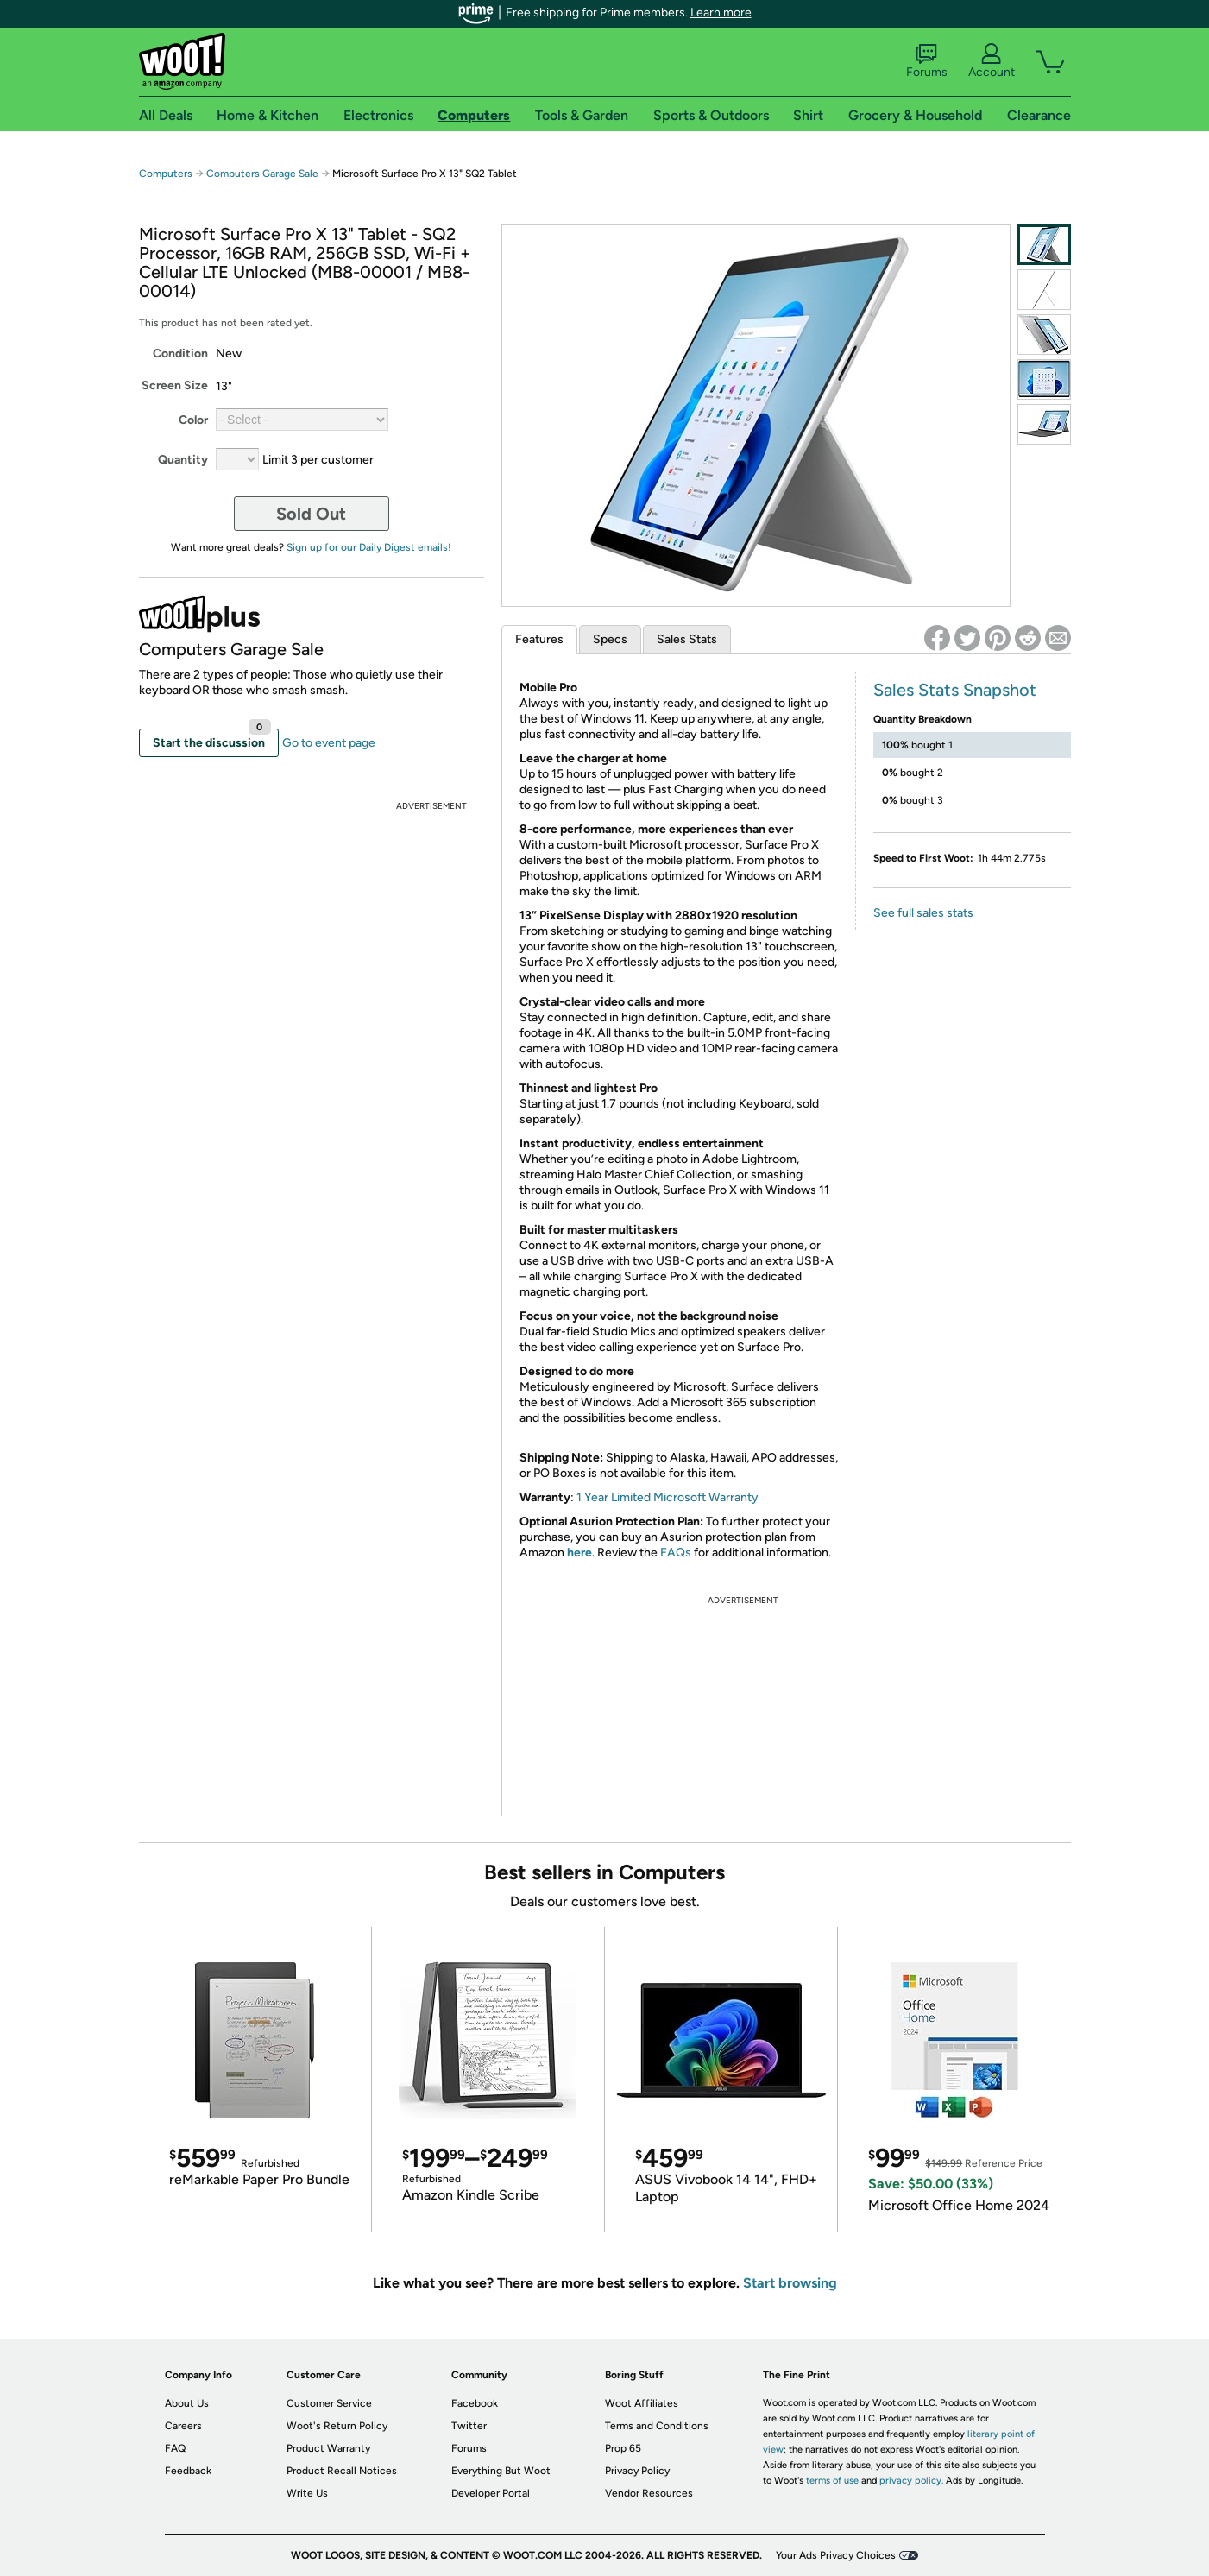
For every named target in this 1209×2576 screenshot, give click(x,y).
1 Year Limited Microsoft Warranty (667, 1497)
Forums (927, 61)
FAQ (175, 2448)
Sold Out (311, 513)
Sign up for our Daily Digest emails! (369, 547)
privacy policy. (911, 2480)
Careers (183, 2426)
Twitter (469, 2426)
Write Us (307, 2493)
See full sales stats (923, 913)
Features (539, 639)
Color (193, 420)
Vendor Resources (649, 2493)
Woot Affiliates (641, 2403)
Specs (610, 639)
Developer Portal (490, 2493)
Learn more (721, 12)
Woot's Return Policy (337, 2426)
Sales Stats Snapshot (954, 689)
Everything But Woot (501, 2471)
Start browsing (790, 2283)
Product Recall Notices (342, 2471)
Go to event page (328, 743)
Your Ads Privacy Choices (836, 2555)
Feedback (188, 2471)
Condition (180, 353)
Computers (165, 173)
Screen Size (175, 385)
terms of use (832, 2480)
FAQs (675, 1552)
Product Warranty (328, 2448)
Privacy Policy (637, 2471)
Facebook (474, 2403)
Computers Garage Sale (262, 173)
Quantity (183, 459)
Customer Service (329, 2403)
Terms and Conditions (656, 2426)
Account (991, 61)
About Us (187, 2403)
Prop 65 (623, 2448)
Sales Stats (687, 639)
